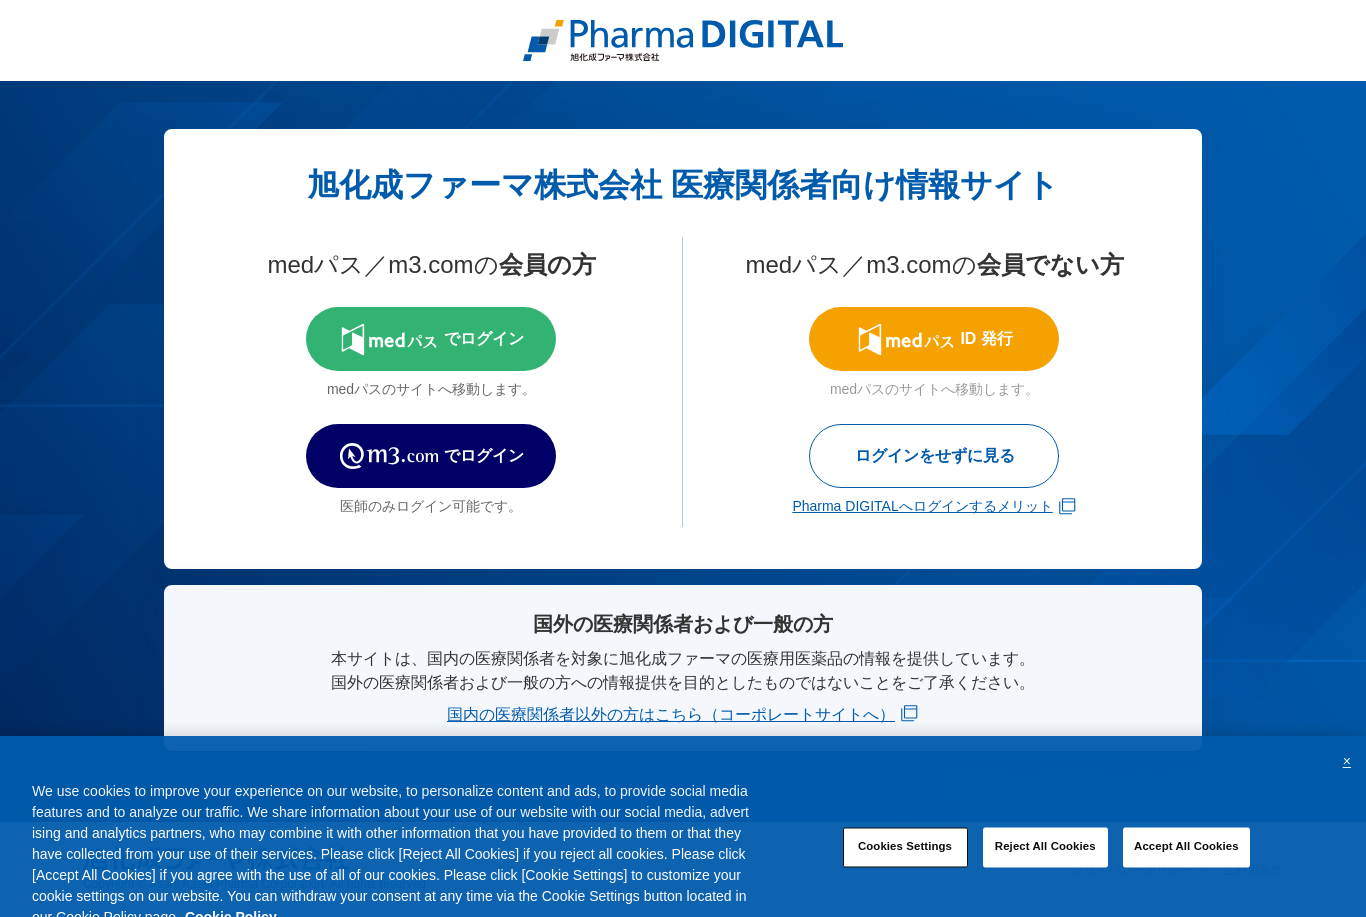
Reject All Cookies (1045, 862)
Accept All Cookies (1186, 862)
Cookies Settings (905, 862)
